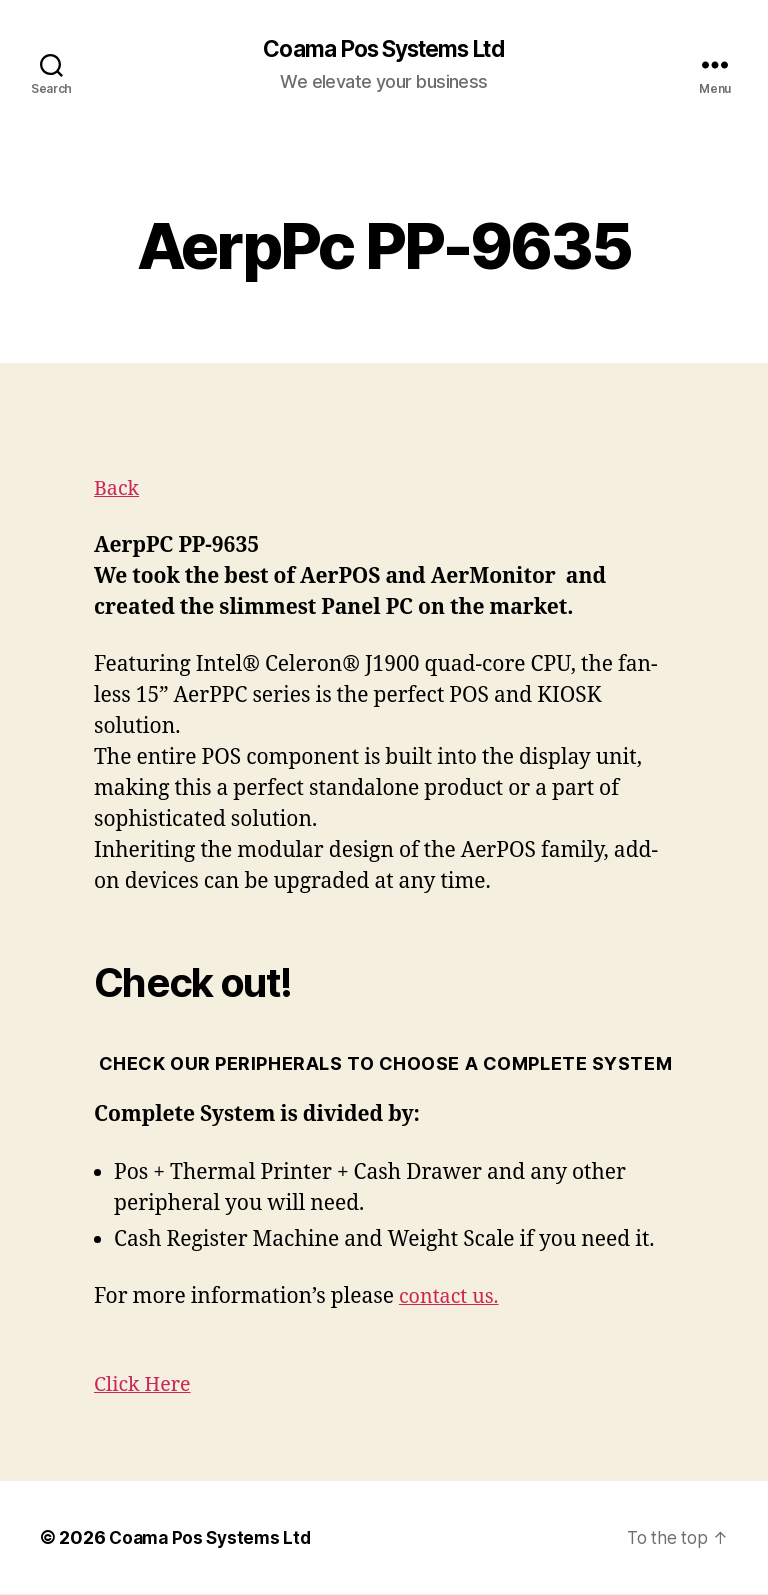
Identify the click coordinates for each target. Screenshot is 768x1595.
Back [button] (118, 489)
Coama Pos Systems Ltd (384, 50)
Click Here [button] (145, 1385)
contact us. (452, 1297)
